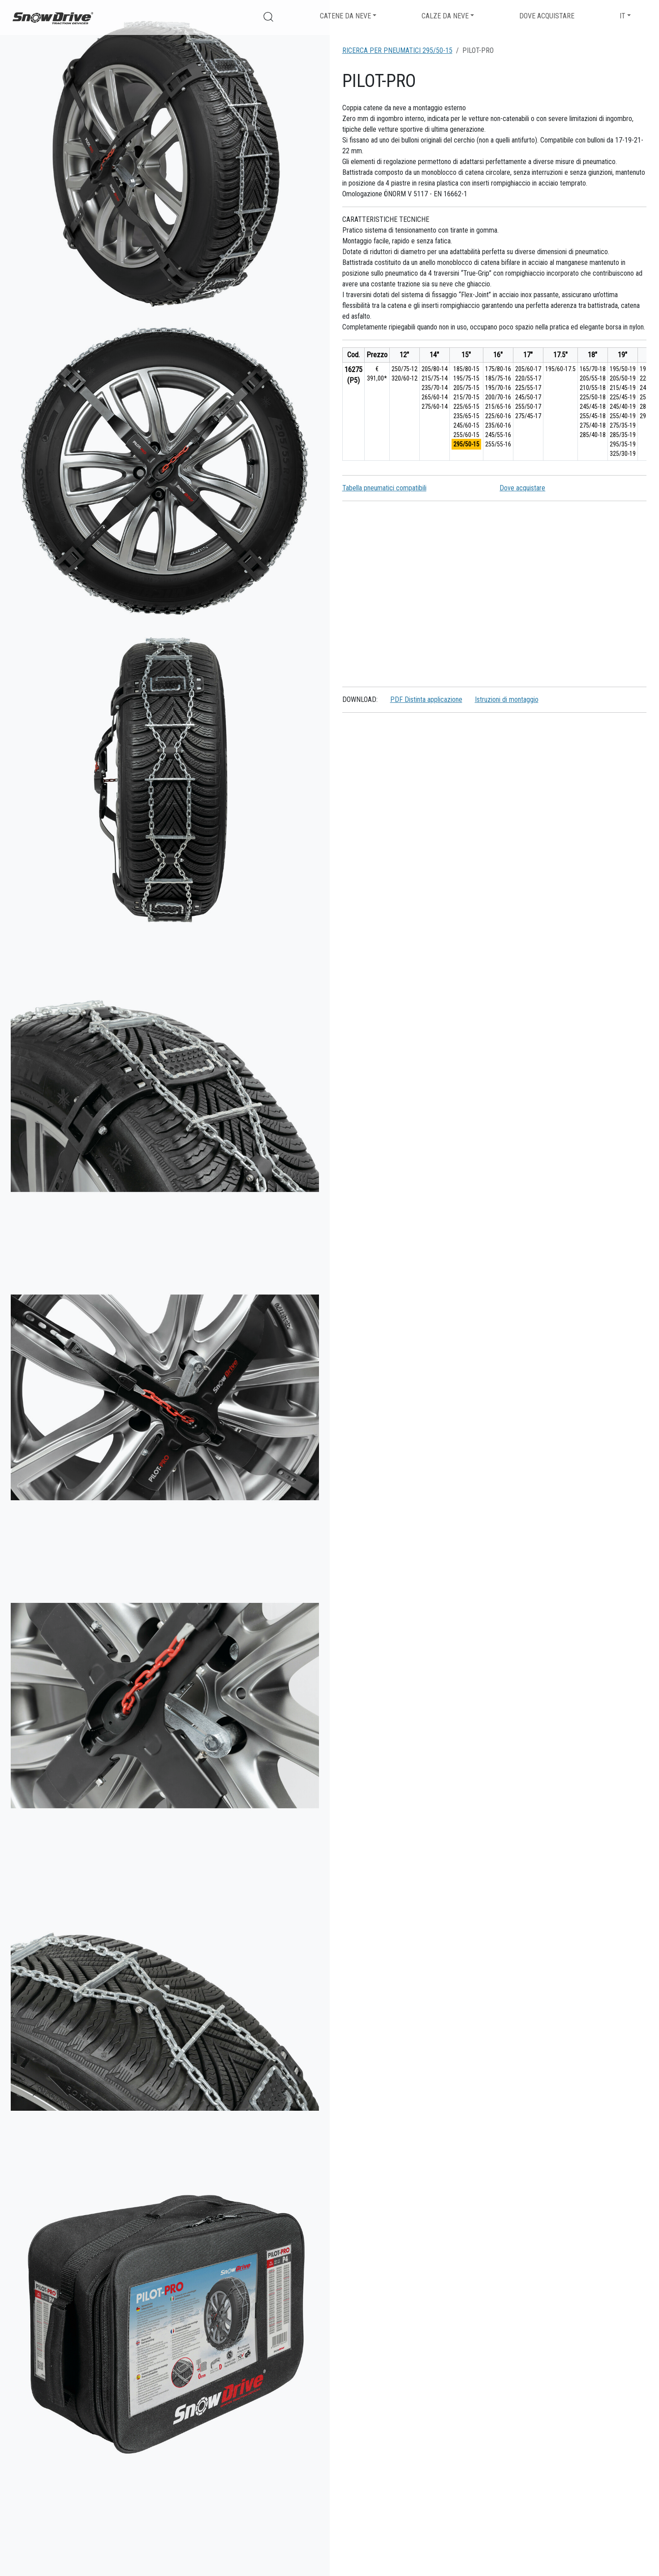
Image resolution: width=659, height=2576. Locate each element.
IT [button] (622, 16)
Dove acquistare (546, 16)
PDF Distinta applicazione (426, 699)
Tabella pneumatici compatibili (384, 488)
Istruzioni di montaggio (506, 699)
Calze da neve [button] (445, 16)
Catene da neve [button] (345, 16)
